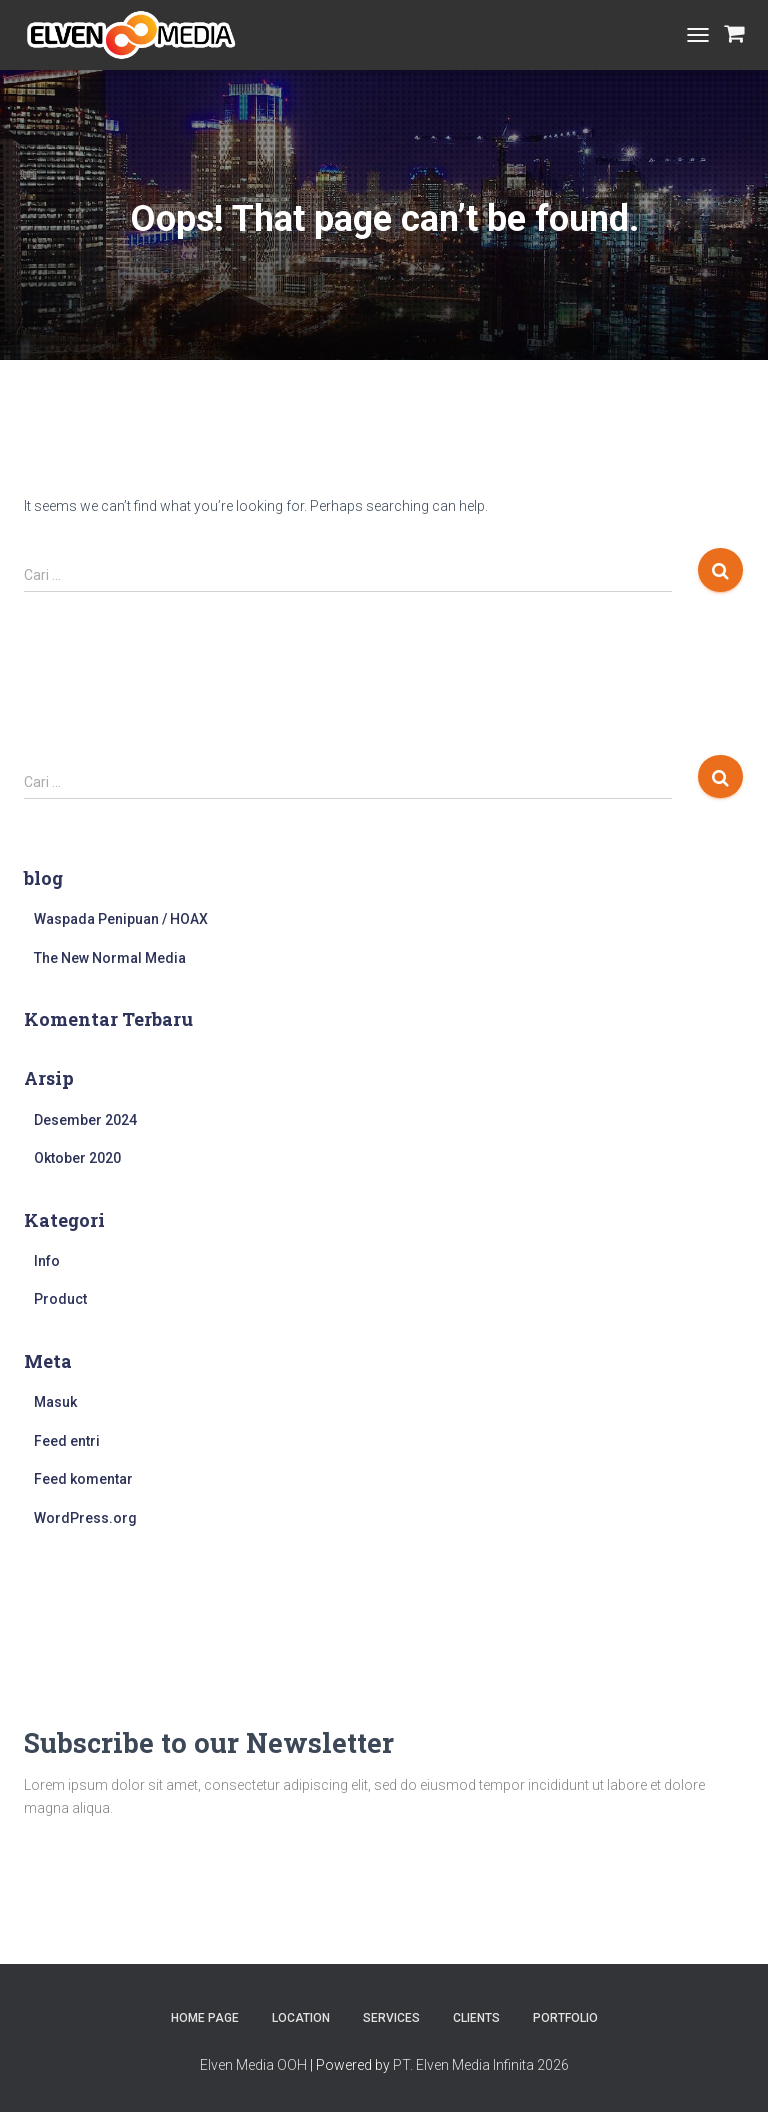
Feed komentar (83, 1479)
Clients (476, 2018)
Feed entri (67, 1441)
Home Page (205, 2018)
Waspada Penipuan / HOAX (121, 919)
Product (60, 1299)
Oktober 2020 (77, 1158)
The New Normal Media (110, 958)
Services (391, 2018)
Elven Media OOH (253, 2065)
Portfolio (565, 2018)
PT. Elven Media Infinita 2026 (481, 2065)
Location (301, 2018)
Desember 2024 (85, 1120)
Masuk (55, 1402)
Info (47, 1261)
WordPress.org (85, 1518)
